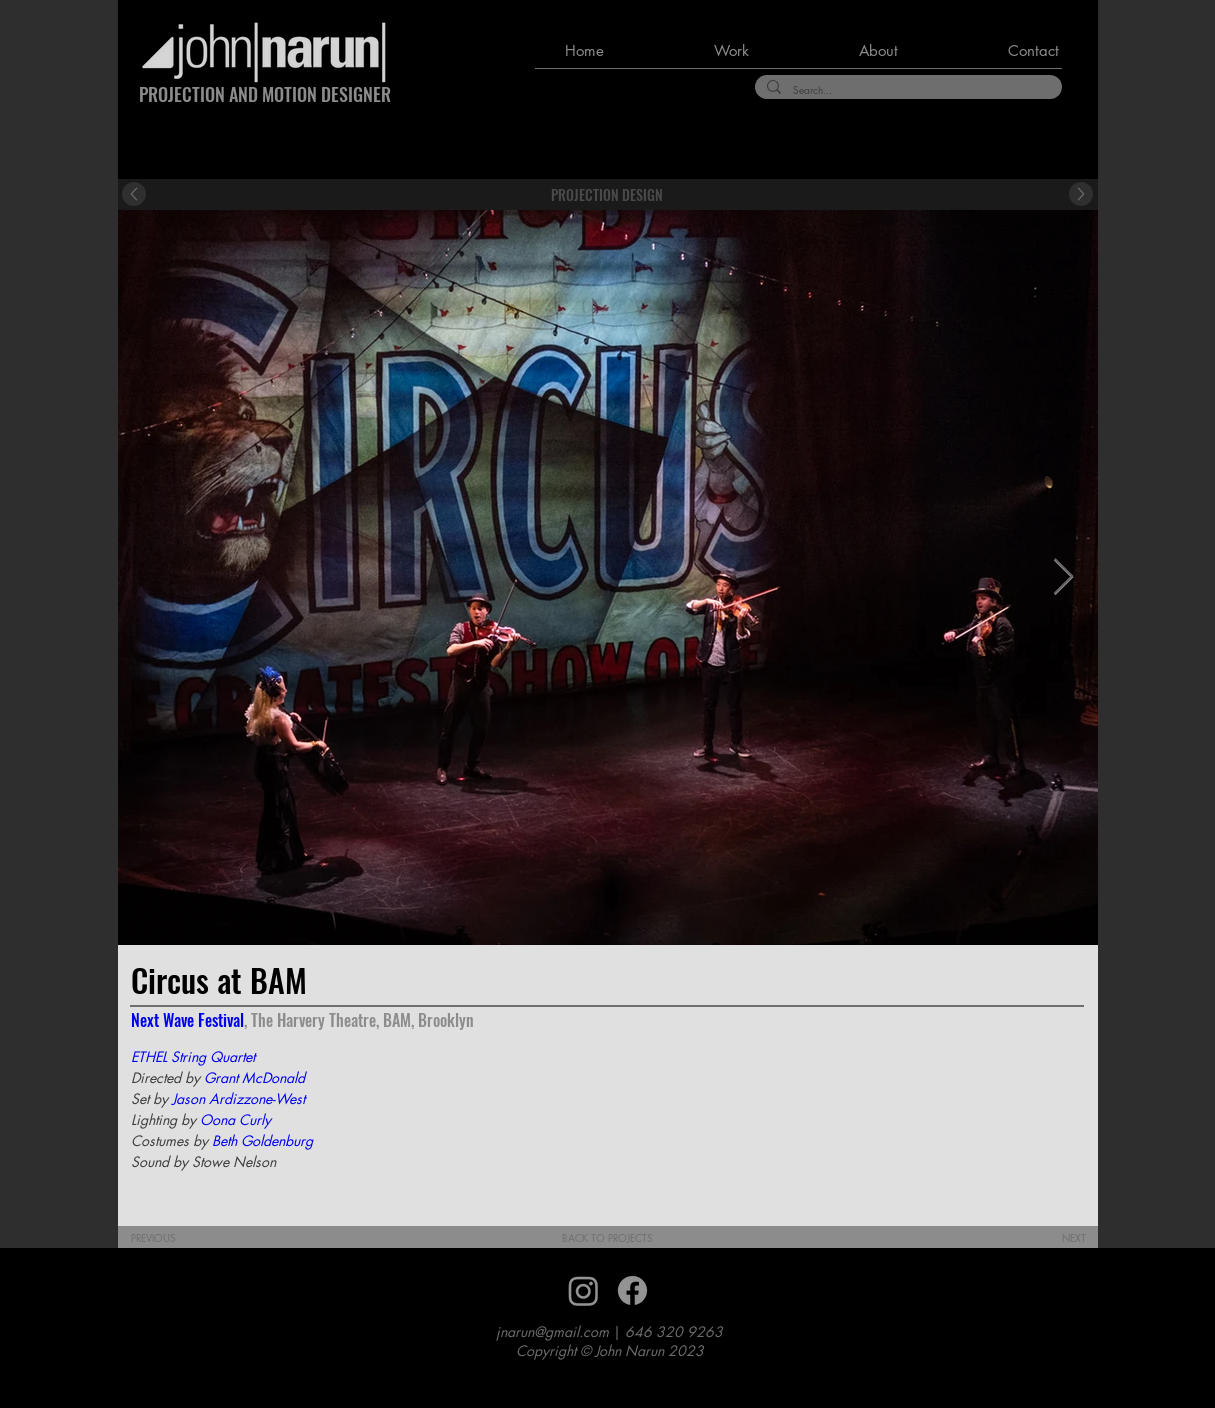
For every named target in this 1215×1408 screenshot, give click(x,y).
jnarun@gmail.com (552, 1331)
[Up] (134, 194)
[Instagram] (583, 1290)
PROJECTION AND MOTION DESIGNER (265, 94)
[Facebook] (632, 1290)
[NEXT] (1060, 1238)
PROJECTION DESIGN (607, 194)
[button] (691, 51)
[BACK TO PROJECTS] (607, 1238)
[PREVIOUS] (167, 1238)
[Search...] (906, 90)
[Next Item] (1063, 577)
